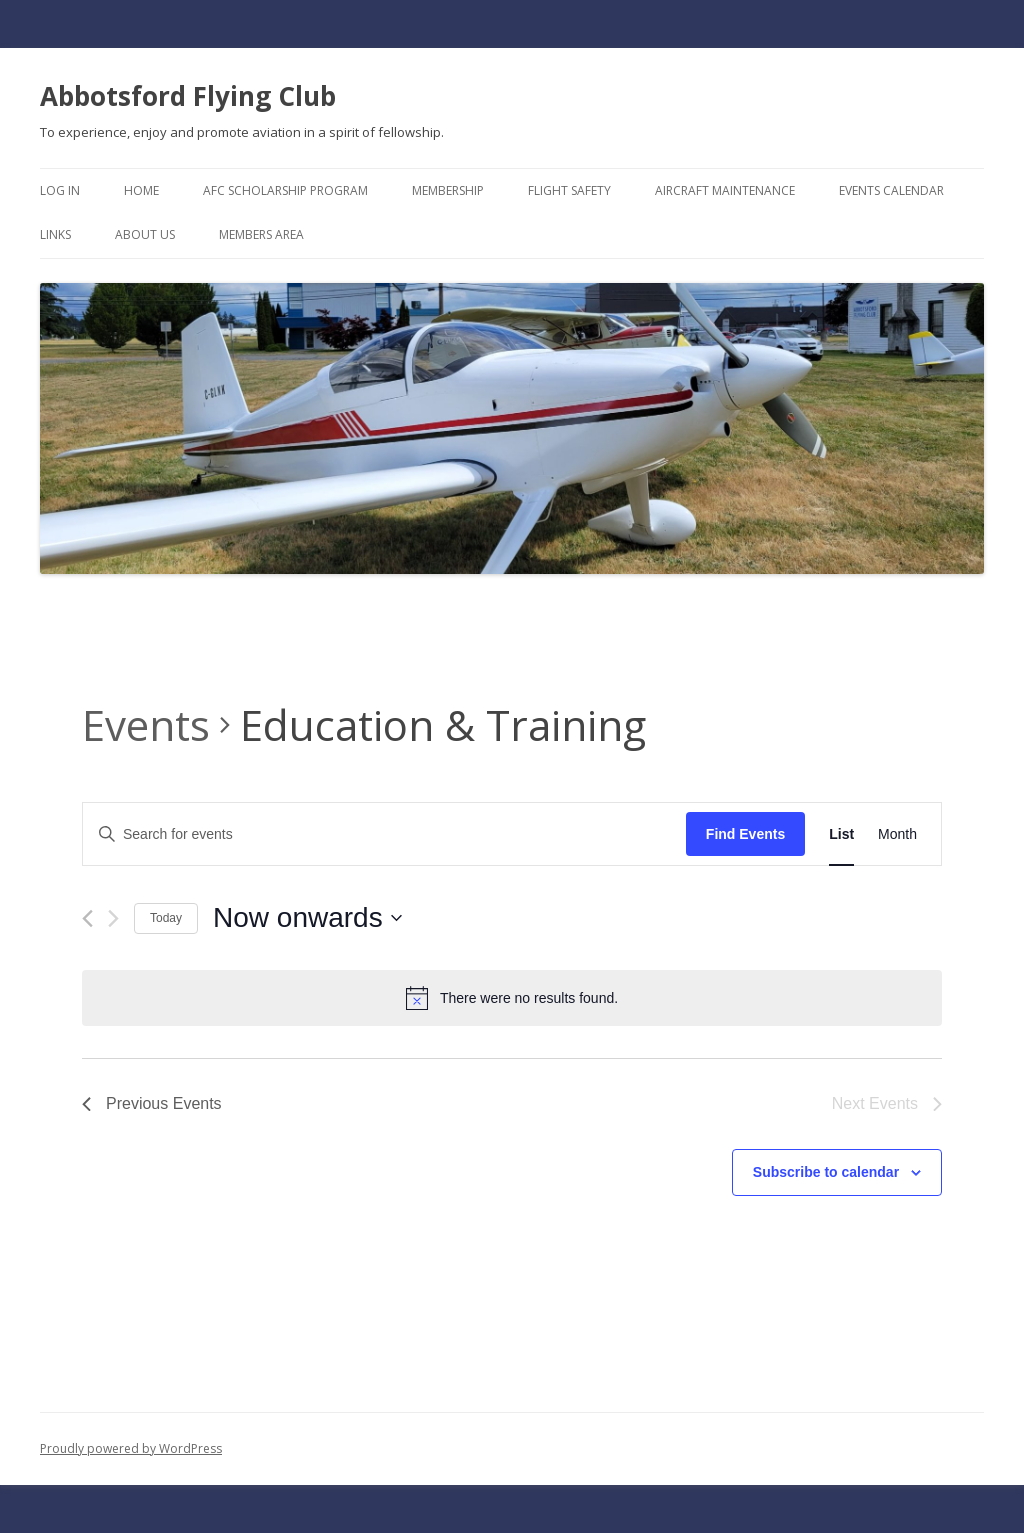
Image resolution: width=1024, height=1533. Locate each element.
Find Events (745, 834)
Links (55, 234)
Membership (448, 190)
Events (146, 724)
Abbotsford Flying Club (188, 96)
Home (141, 190)
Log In (60, 190)
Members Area (261, 234)
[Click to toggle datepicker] (307, 918)
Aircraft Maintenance (725, 190)
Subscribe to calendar (826, 1172)
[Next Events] (113, 918)
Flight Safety (569, 190)
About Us (145, 234)
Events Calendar (891, 190)
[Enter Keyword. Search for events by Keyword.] (384, 834)
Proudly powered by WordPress (131, 1448)
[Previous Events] (87, 918)
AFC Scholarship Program (285, 190)
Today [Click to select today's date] (166, 918)
